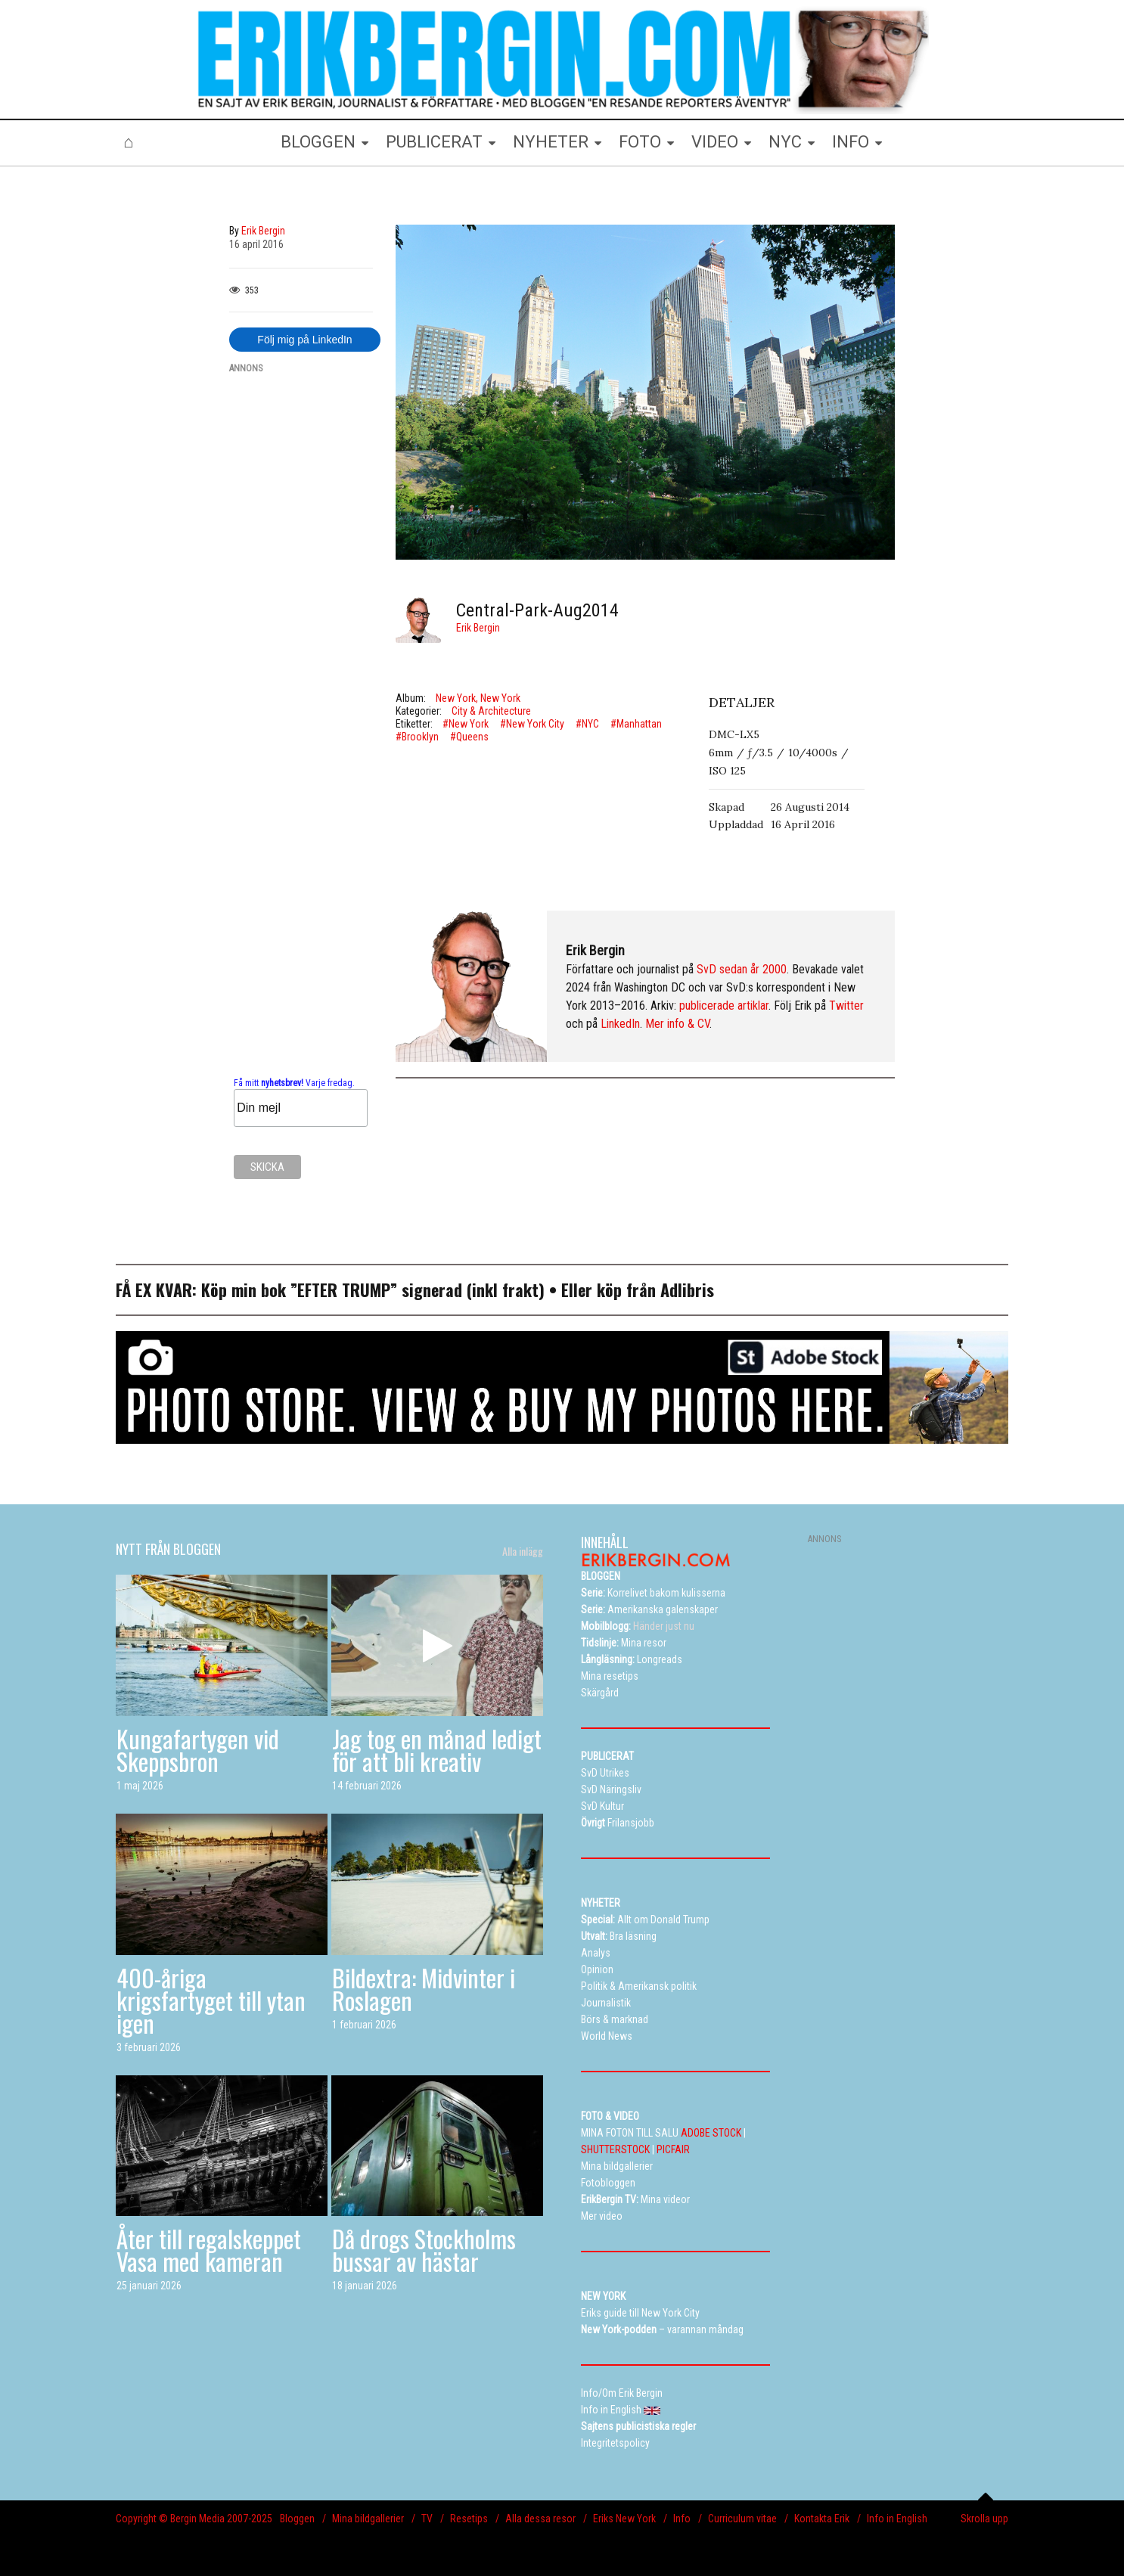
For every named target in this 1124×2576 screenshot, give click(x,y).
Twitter (846, 1005)
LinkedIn (620, 1023)
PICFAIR (673, 2149)
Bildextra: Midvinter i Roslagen (423, 1989)
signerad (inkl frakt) (473, 1289)
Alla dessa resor (540, 2518)
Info (682, 2518)
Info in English (897, 2518)
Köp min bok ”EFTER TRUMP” (301, 1289)
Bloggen (297, 2518)
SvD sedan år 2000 (742, 969)
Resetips (469, 2518)
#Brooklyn (417, 737)
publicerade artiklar (723, 1005)
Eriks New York (624, 2518)
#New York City (532, 724)
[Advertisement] (301, 614)
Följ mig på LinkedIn (304, 340)
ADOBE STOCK (711, 2133)
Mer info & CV (677, 1023)
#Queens (469, 737)
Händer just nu (637, 1626)
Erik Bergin (478, 628)
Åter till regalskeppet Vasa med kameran (208, 2250)
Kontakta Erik (821, 2518)
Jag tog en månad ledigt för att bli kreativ (437, 1750)
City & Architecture (491, 711)
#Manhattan (636, 724)
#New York (465, 724)
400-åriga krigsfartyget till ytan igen (211, 2000)
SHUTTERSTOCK (615, 2149)
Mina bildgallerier (368, 2518)
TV (427, 2518)
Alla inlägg (522, 1551)
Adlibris (687, 1289)
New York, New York (478, 698)
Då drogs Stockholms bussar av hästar (424, 2250)
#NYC (587, 724)
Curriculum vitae (742, 2518)
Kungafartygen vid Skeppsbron (197, 1750)
